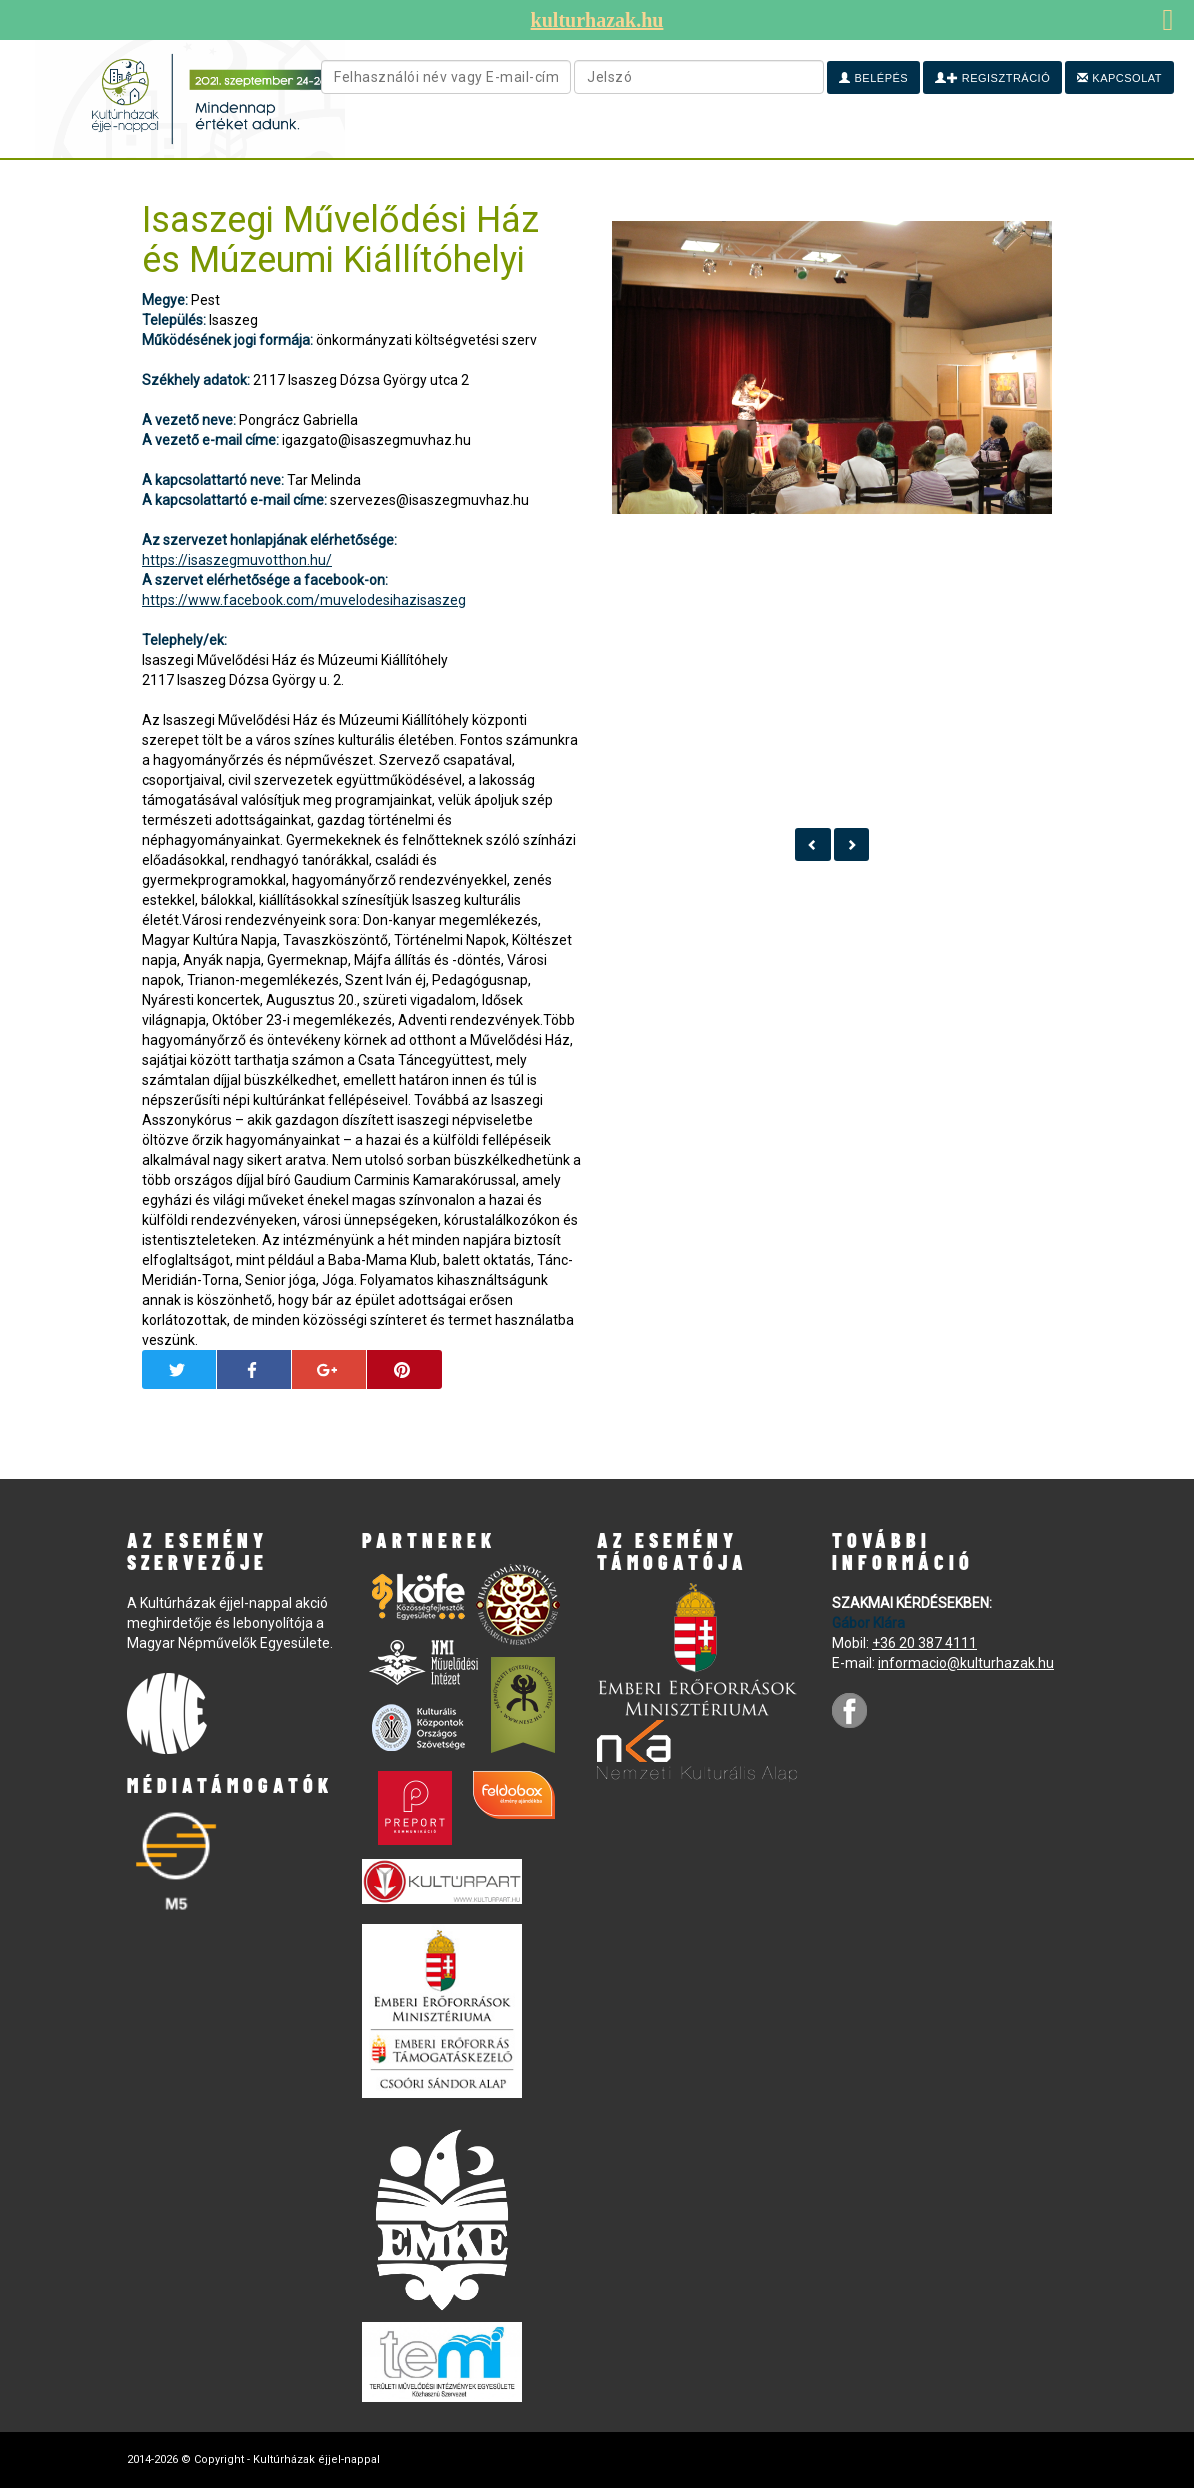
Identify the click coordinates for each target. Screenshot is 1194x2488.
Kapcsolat (1119, 78)
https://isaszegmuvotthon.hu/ (237, 560)
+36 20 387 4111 (924, 1643)
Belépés (873, 78)
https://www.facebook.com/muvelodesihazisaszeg (304, 600)
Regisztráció (992, 78)
